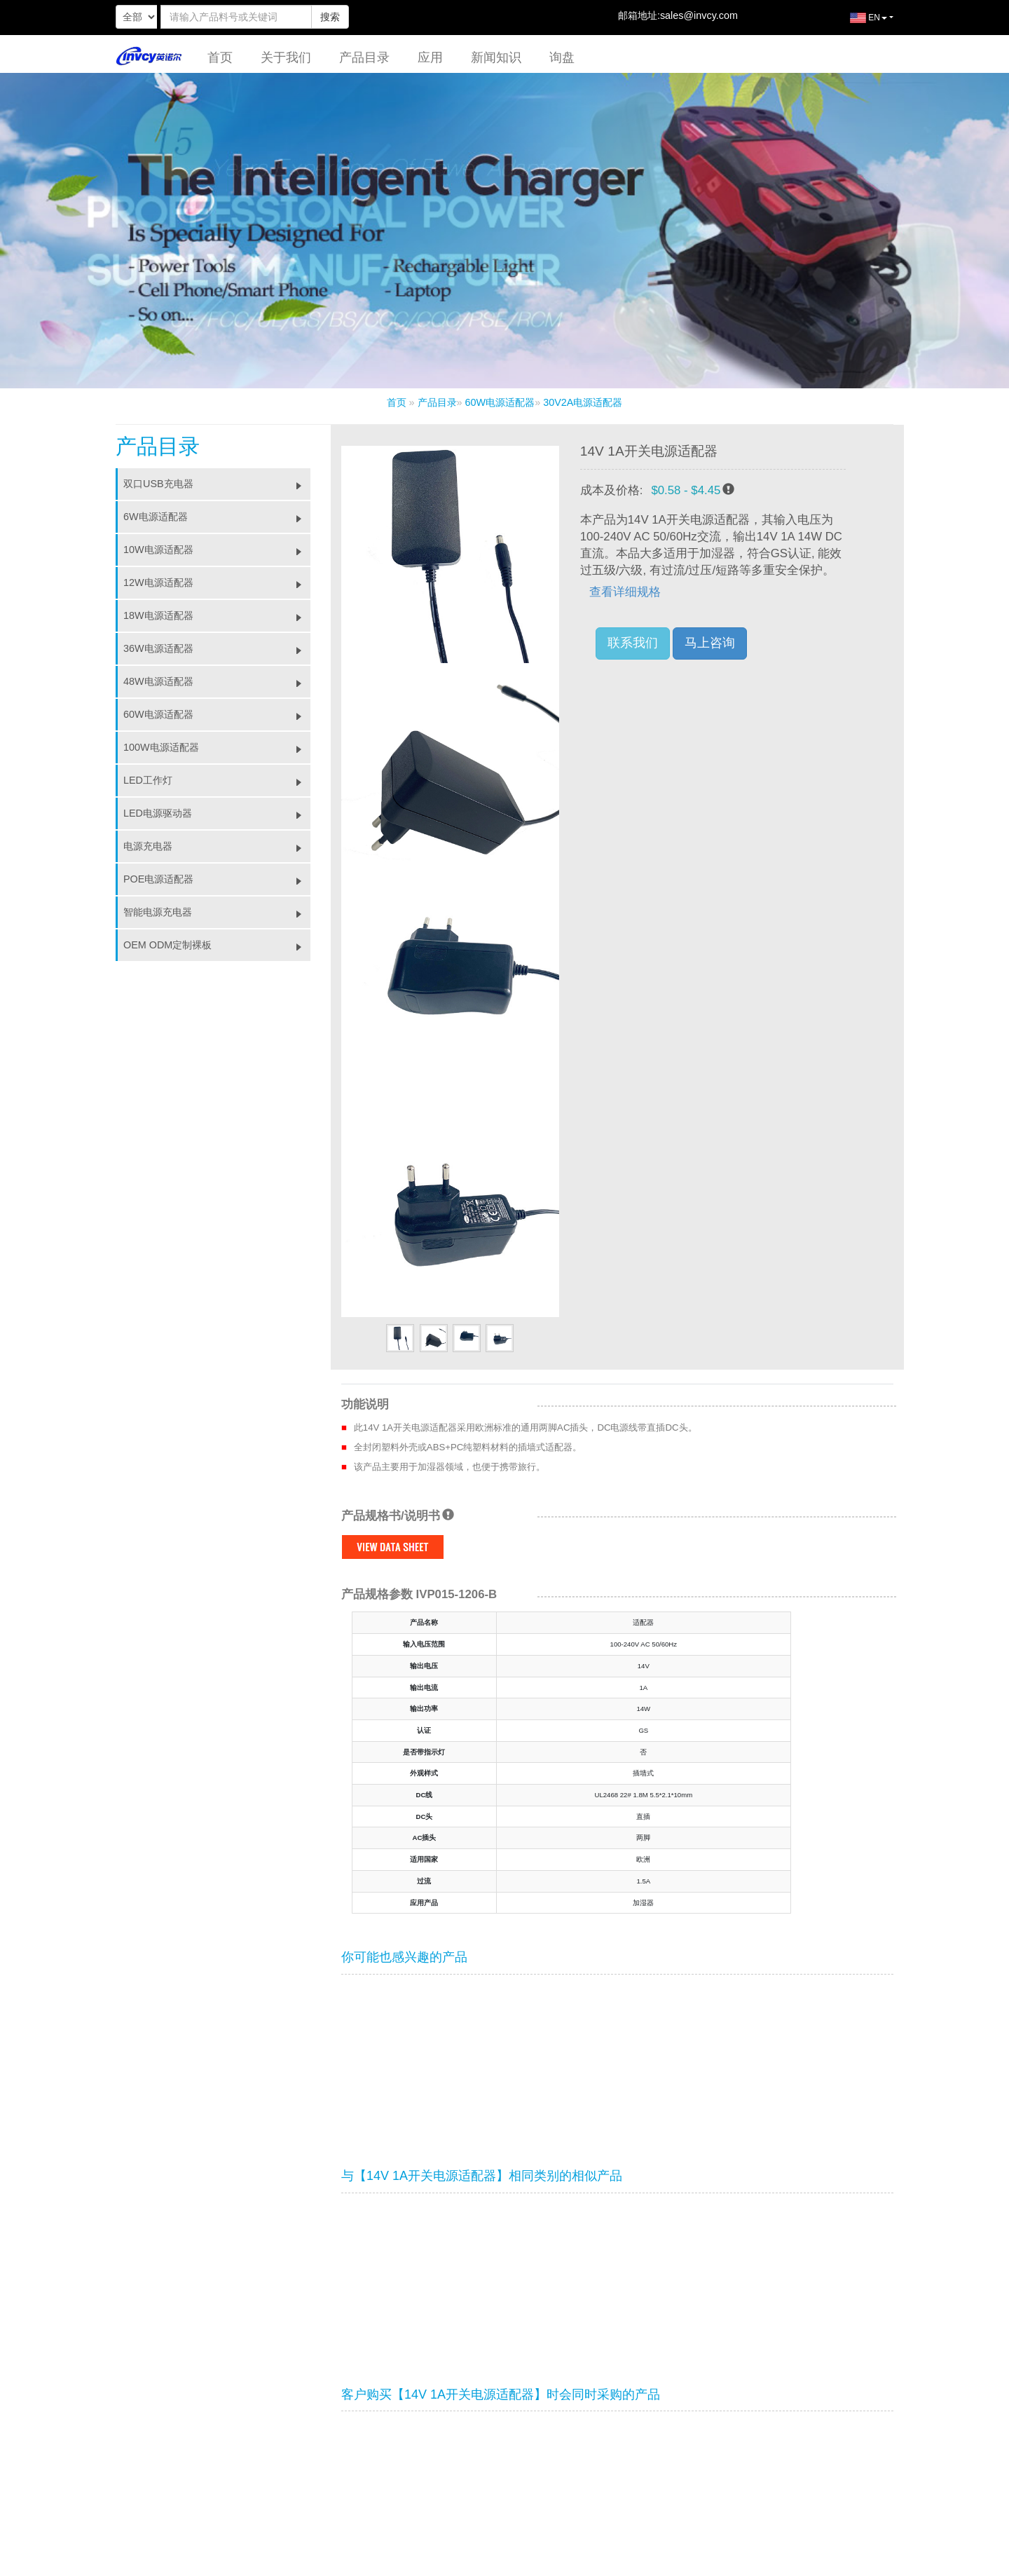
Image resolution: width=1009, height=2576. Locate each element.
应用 (430, 57)
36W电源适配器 (216, 648)
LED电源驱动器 (216, 813)
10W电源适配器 (216, 549)
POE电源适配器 (216, 879)
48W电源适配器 (216, 681)
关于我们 (286, 57)
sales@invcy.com (699, 15)
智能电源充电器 (216, 912)
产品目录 (364, 57)
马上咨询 (710, 643)
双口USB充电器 (216, 483)
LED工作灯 (216, 780)
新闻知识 (496, 57)
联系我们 (633, 643)
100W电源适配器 (216, 747)
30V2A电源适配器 (582, 402)
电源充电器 (216, 846)
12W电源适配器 (216, 582)
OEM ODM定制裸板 (216, 944)
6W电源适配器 (216, 516)
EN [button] (858, 23)
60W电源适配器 (500, 402)
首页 (220, 57)
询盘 (562, 57)
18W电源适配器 (216, 615)
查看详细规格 (625, 592)
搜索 (330, 16)
